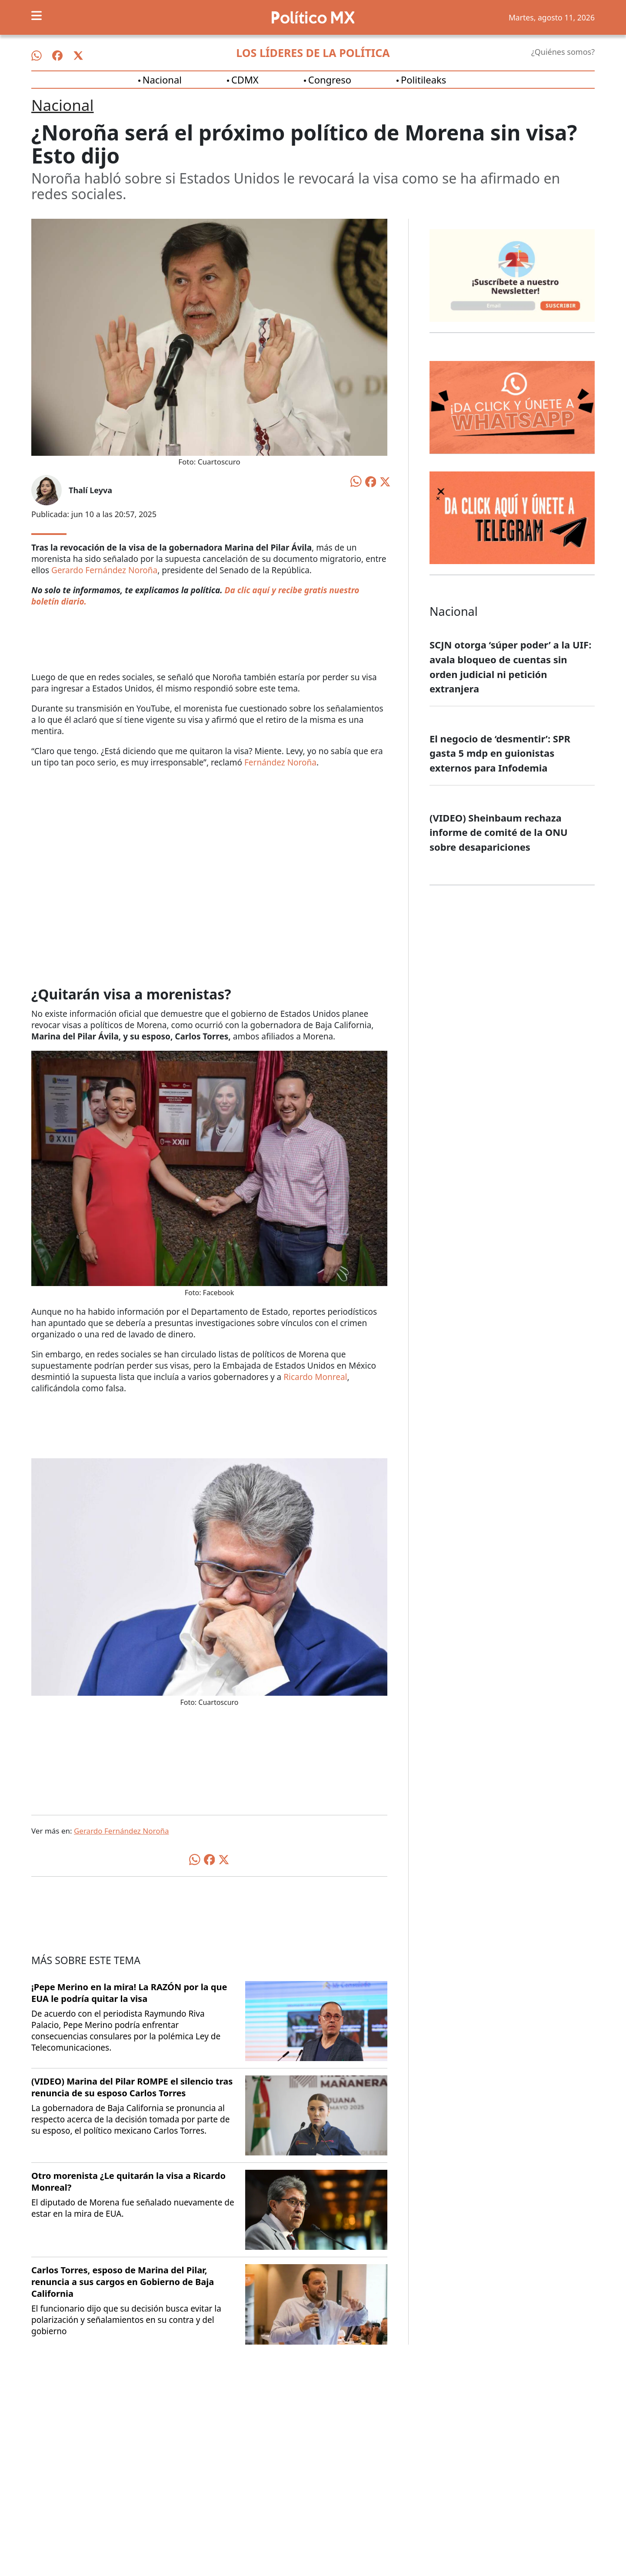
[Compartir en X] (385, 481)
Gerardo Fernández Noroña (104, 570)
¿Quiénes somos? (563, 52)
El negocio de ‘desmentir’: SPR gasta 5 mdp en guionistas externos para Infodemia (500, 753)
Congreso (329, 80)
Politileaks (423, 80)
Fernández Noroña (280, 762)
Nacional (162, 80)
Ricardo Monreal (315, 1377)
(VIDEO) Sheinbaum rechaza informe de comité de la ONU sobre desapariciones (499, 832)
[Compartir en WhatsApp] (356, 480)
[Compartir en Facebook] (370, 481)
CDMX (245, 80)
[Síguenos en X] (78, 55)
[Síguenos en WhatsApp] (36, 55)
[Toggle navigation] (36, 15)
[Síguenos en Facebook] (57, 55)
